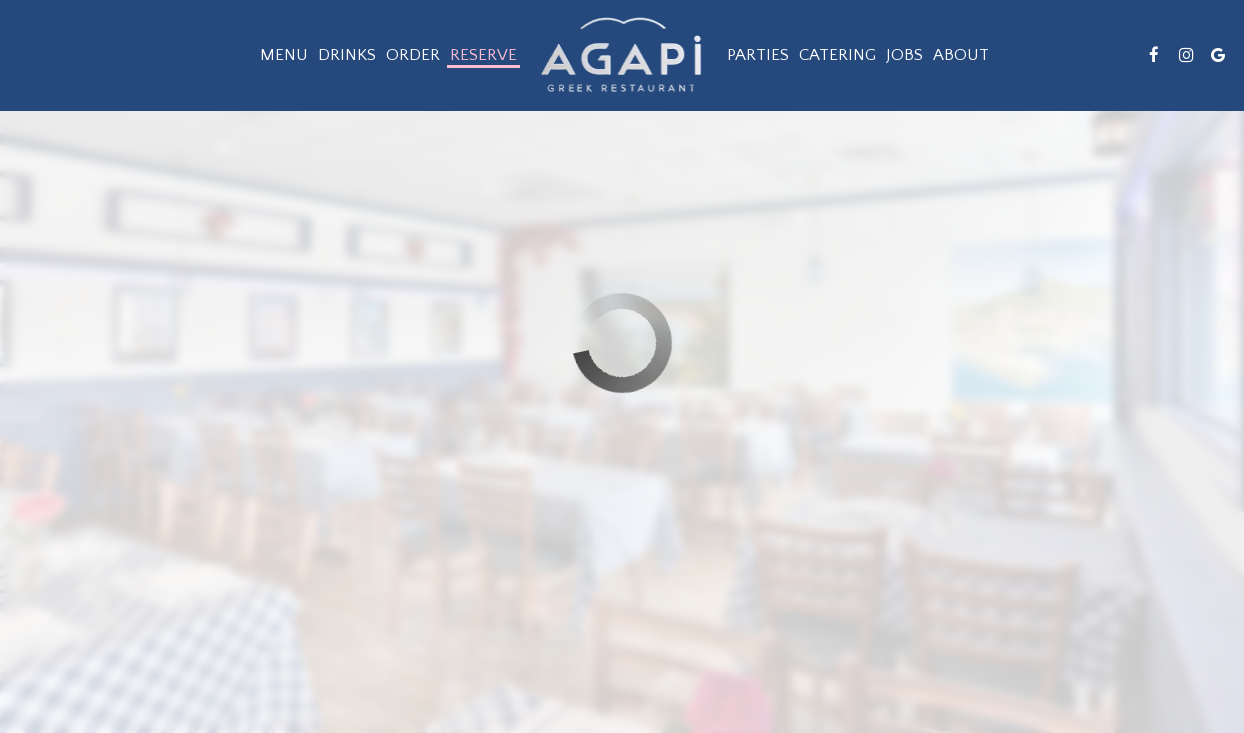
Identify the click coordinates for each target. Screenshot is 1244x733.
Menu (284, 55)
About (961, 55)
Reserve (483, 55)
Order (413, 55)
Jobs (904, 55)
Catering (837, 55)
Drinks (347, 55)
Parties (758, 55)
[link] (622, 55)
